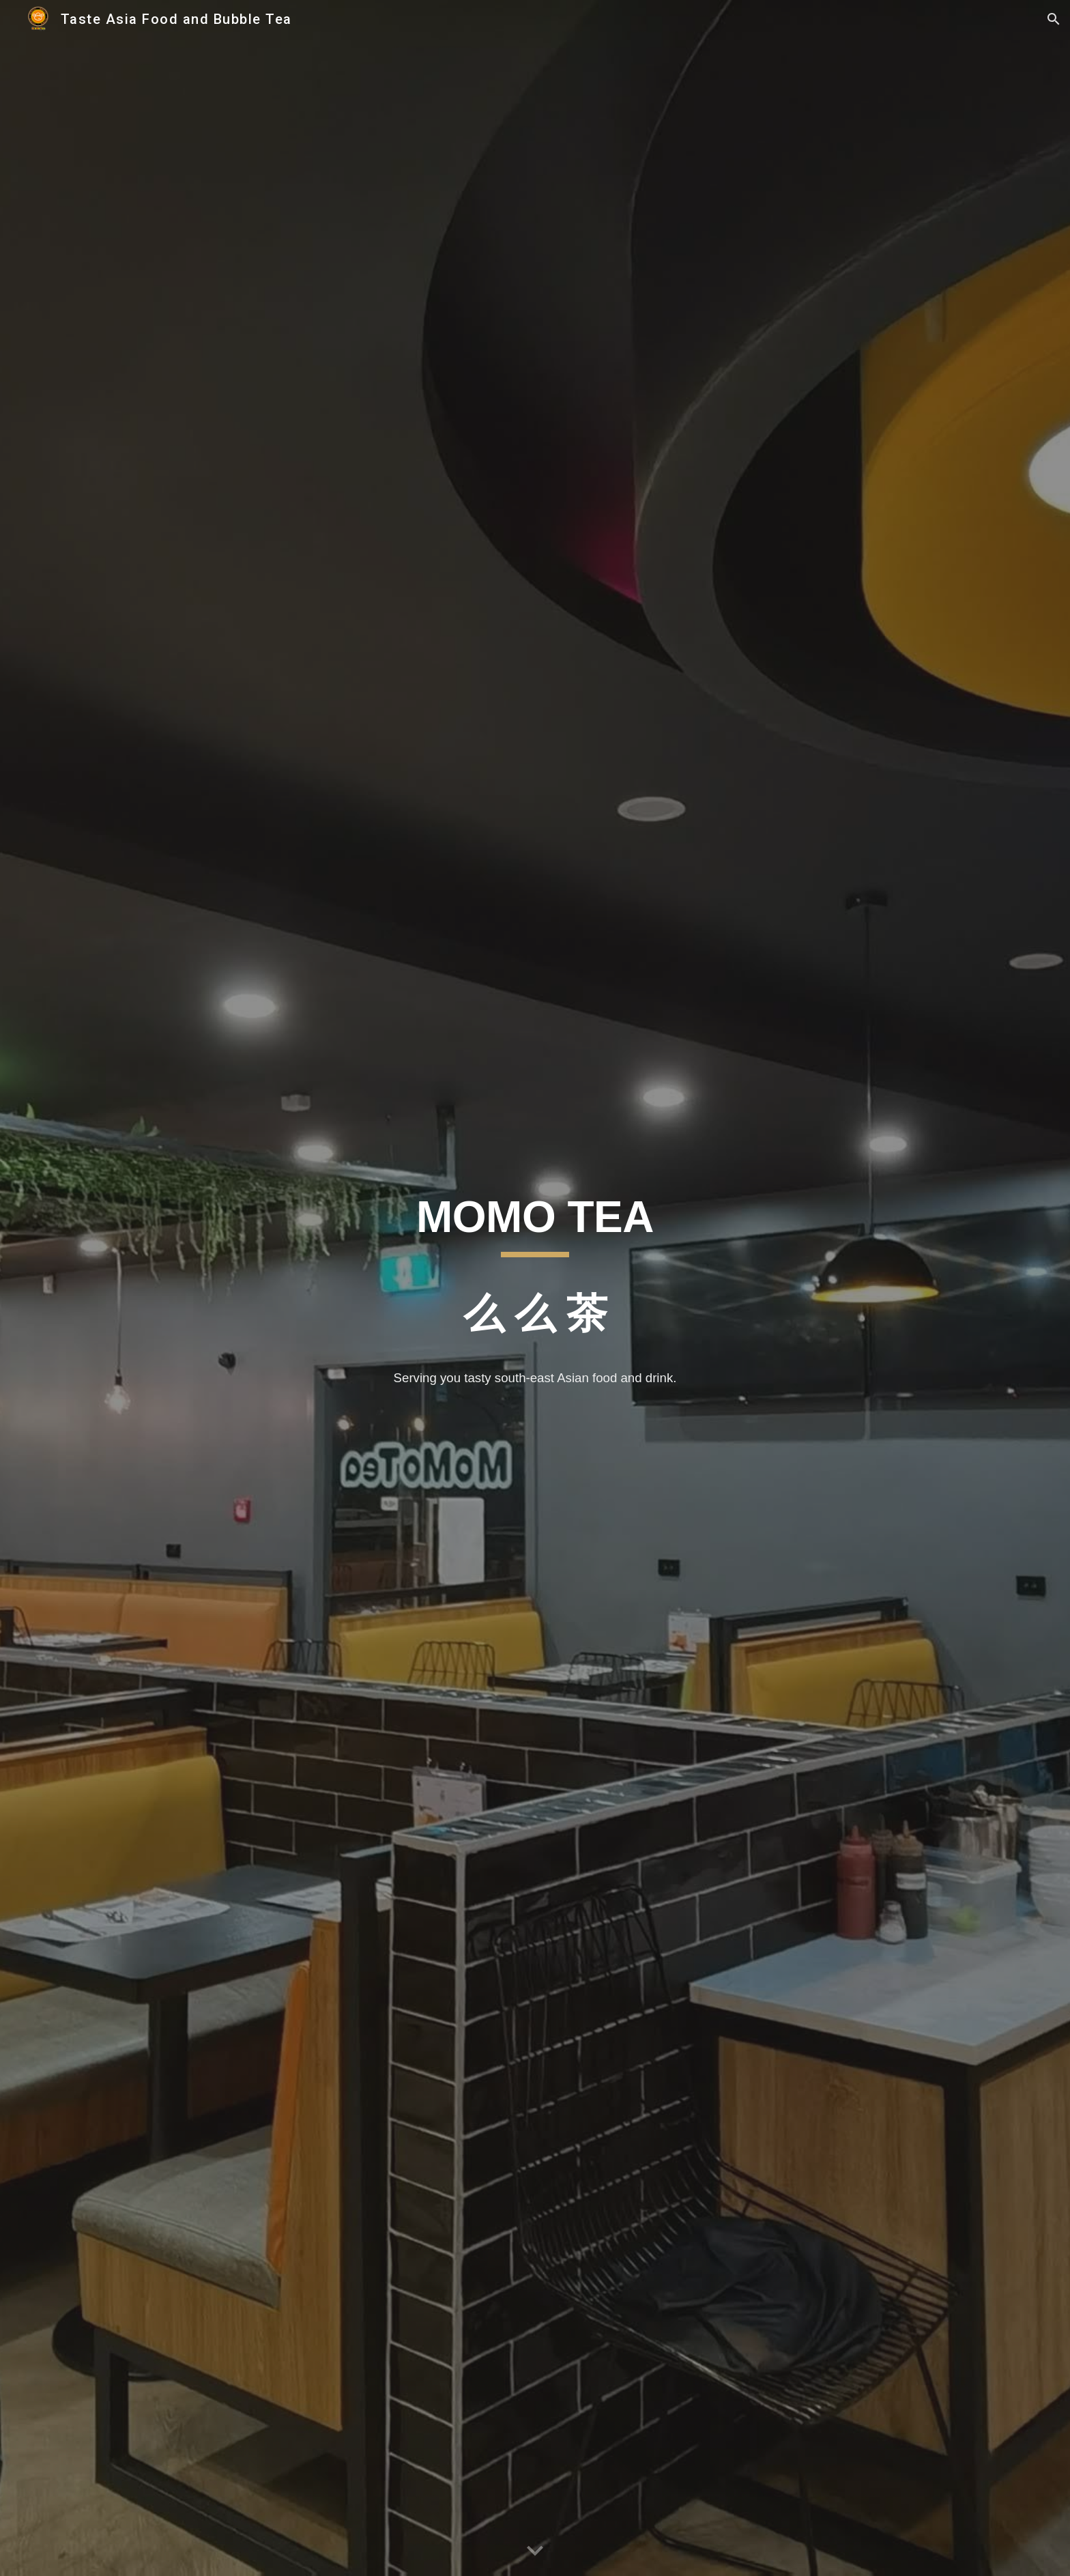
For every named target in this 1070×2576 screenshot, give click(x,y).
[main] (535, 1270)
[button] (1053, 19)
